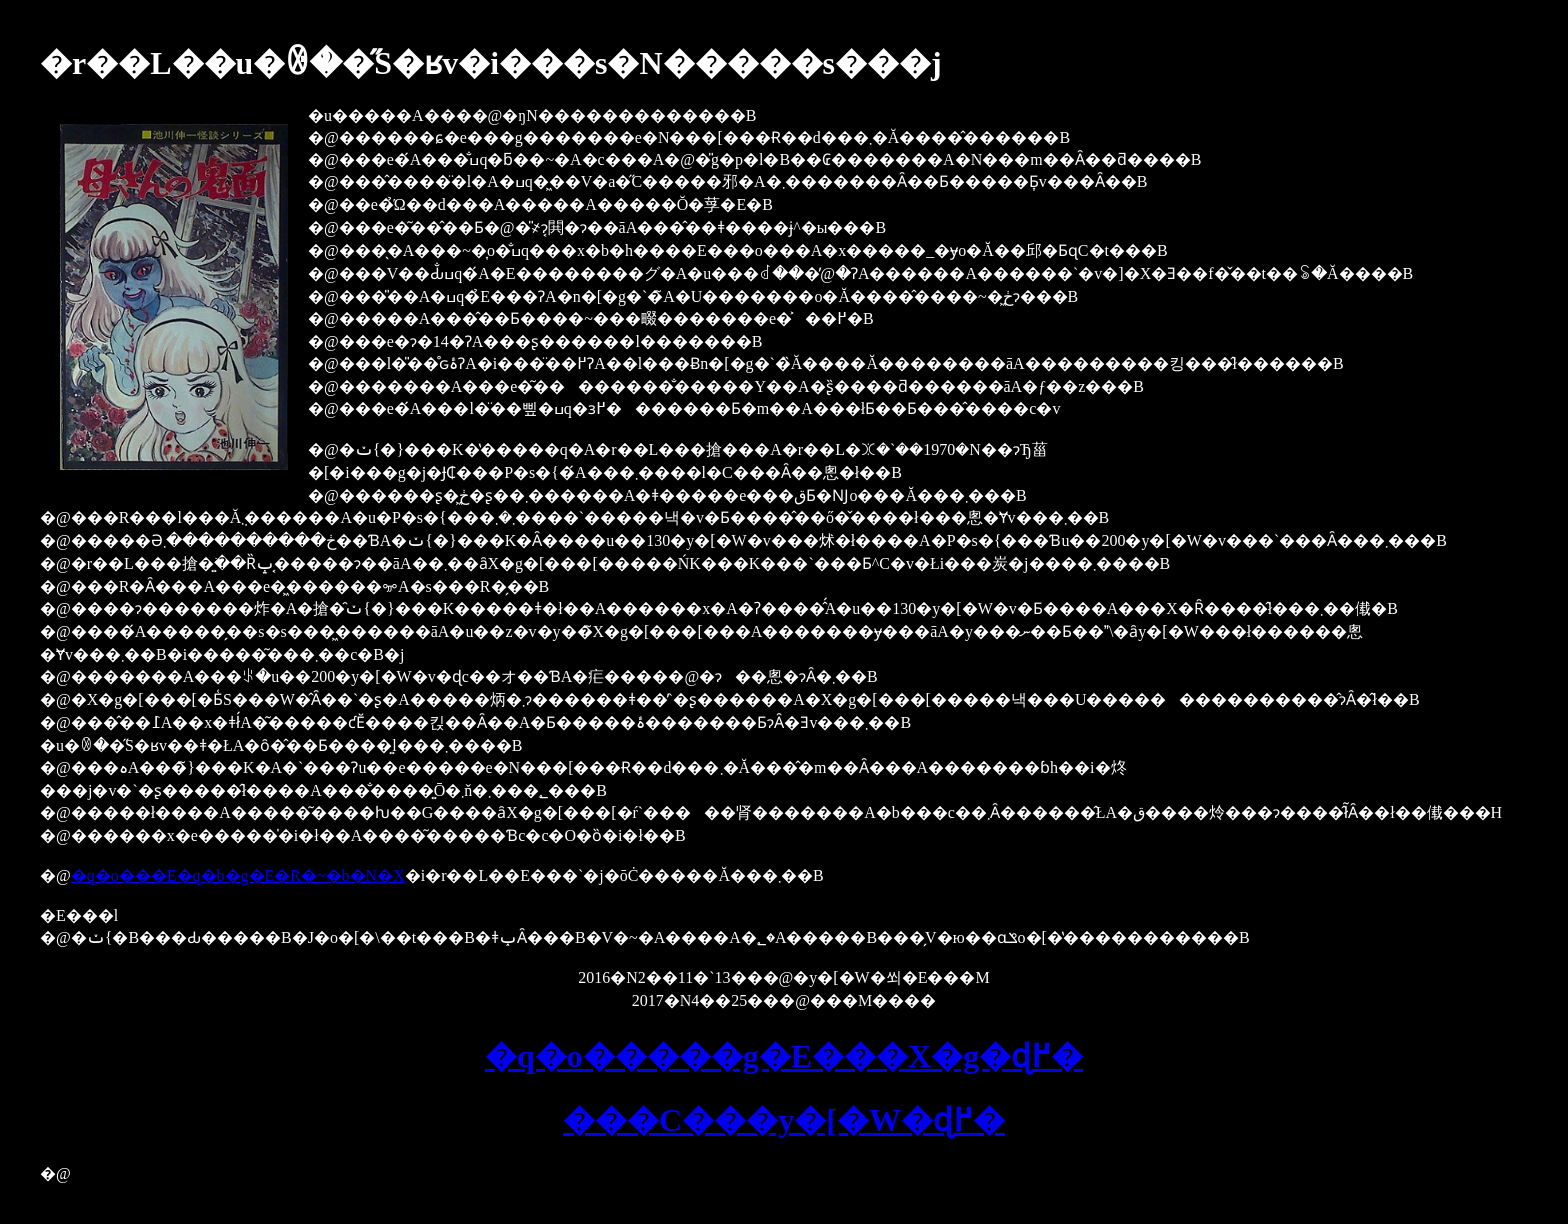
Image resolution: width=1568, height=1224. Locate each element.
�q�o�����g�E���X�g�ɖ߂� (784, 1056)
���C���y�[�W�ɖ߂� (784, 1120)
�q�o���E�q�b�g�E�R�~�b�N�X (238, 875)
